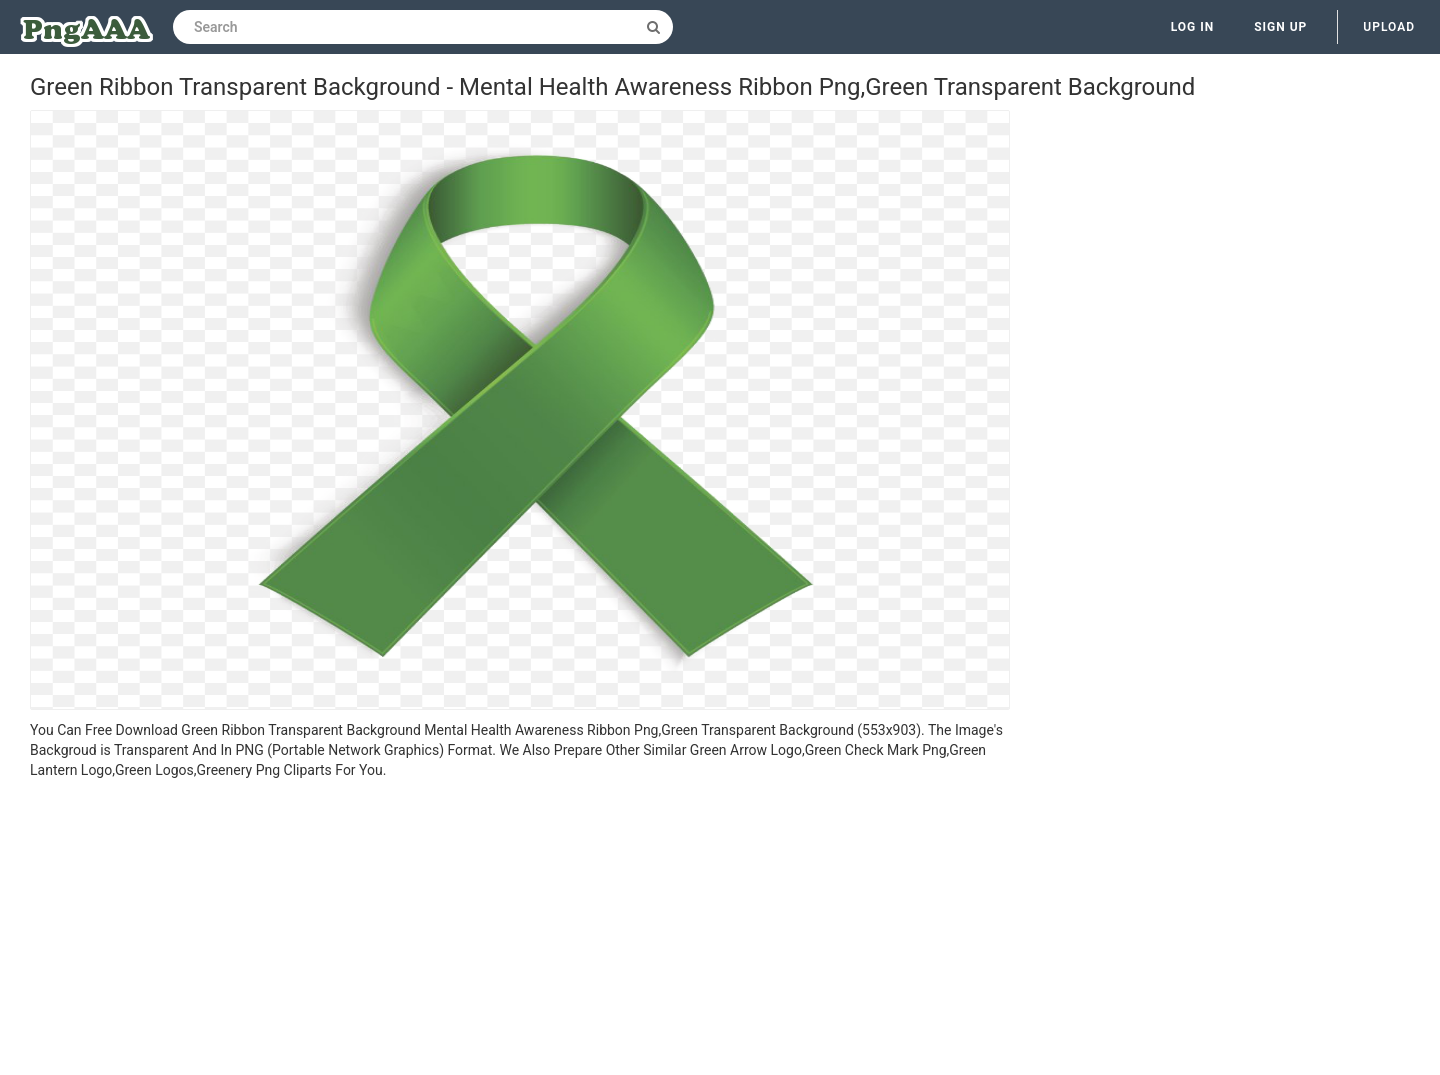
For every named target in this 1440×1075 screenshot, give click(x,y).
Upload (1389, 27)
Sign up (1280, 27)
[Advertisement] (520, 930)
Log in (1193, 27)
